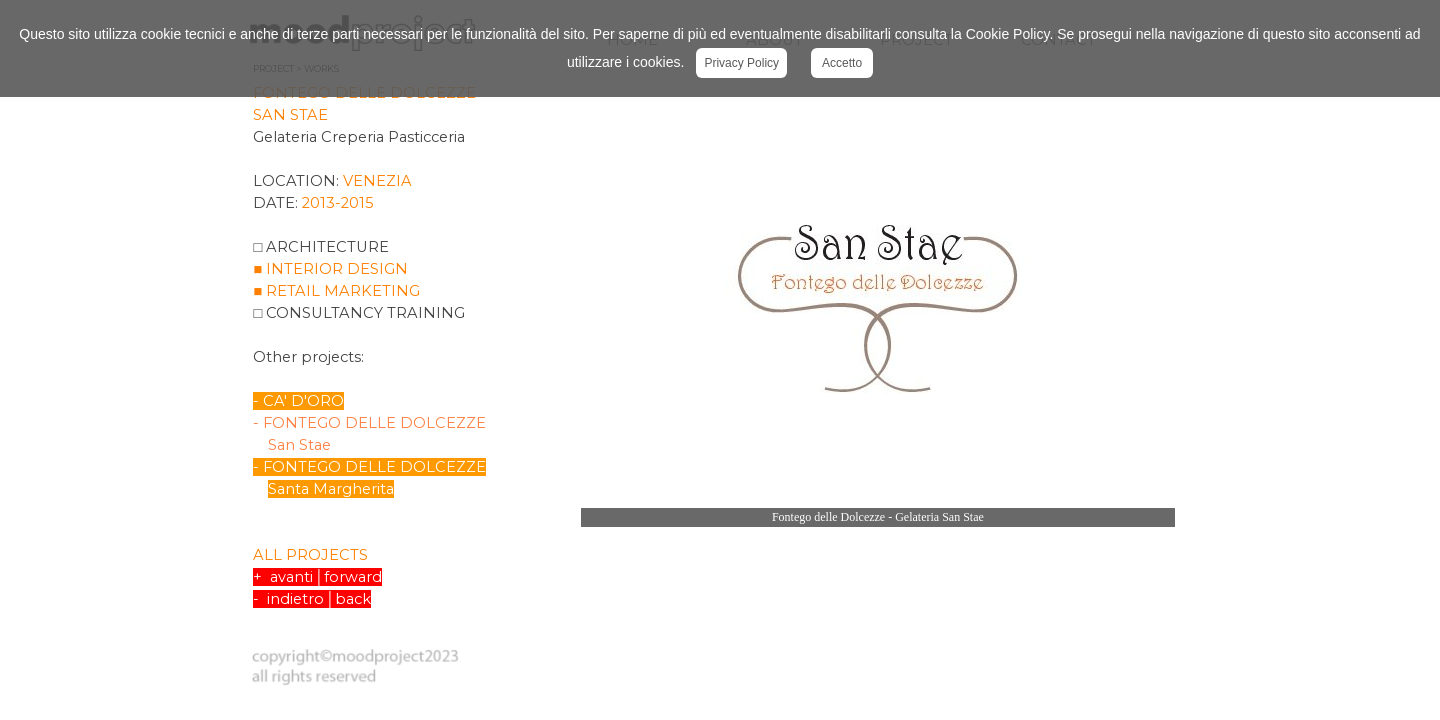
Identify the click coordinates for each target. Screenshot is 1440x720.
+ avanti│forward (317, 577)
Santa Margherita (331, 489)
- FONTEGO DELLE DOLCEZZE (369, 467)
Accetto (842, 63)
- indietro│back (311, 599)
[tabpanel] (405, 355)
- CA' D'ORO (298, 401)
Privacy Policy (741, 63)
